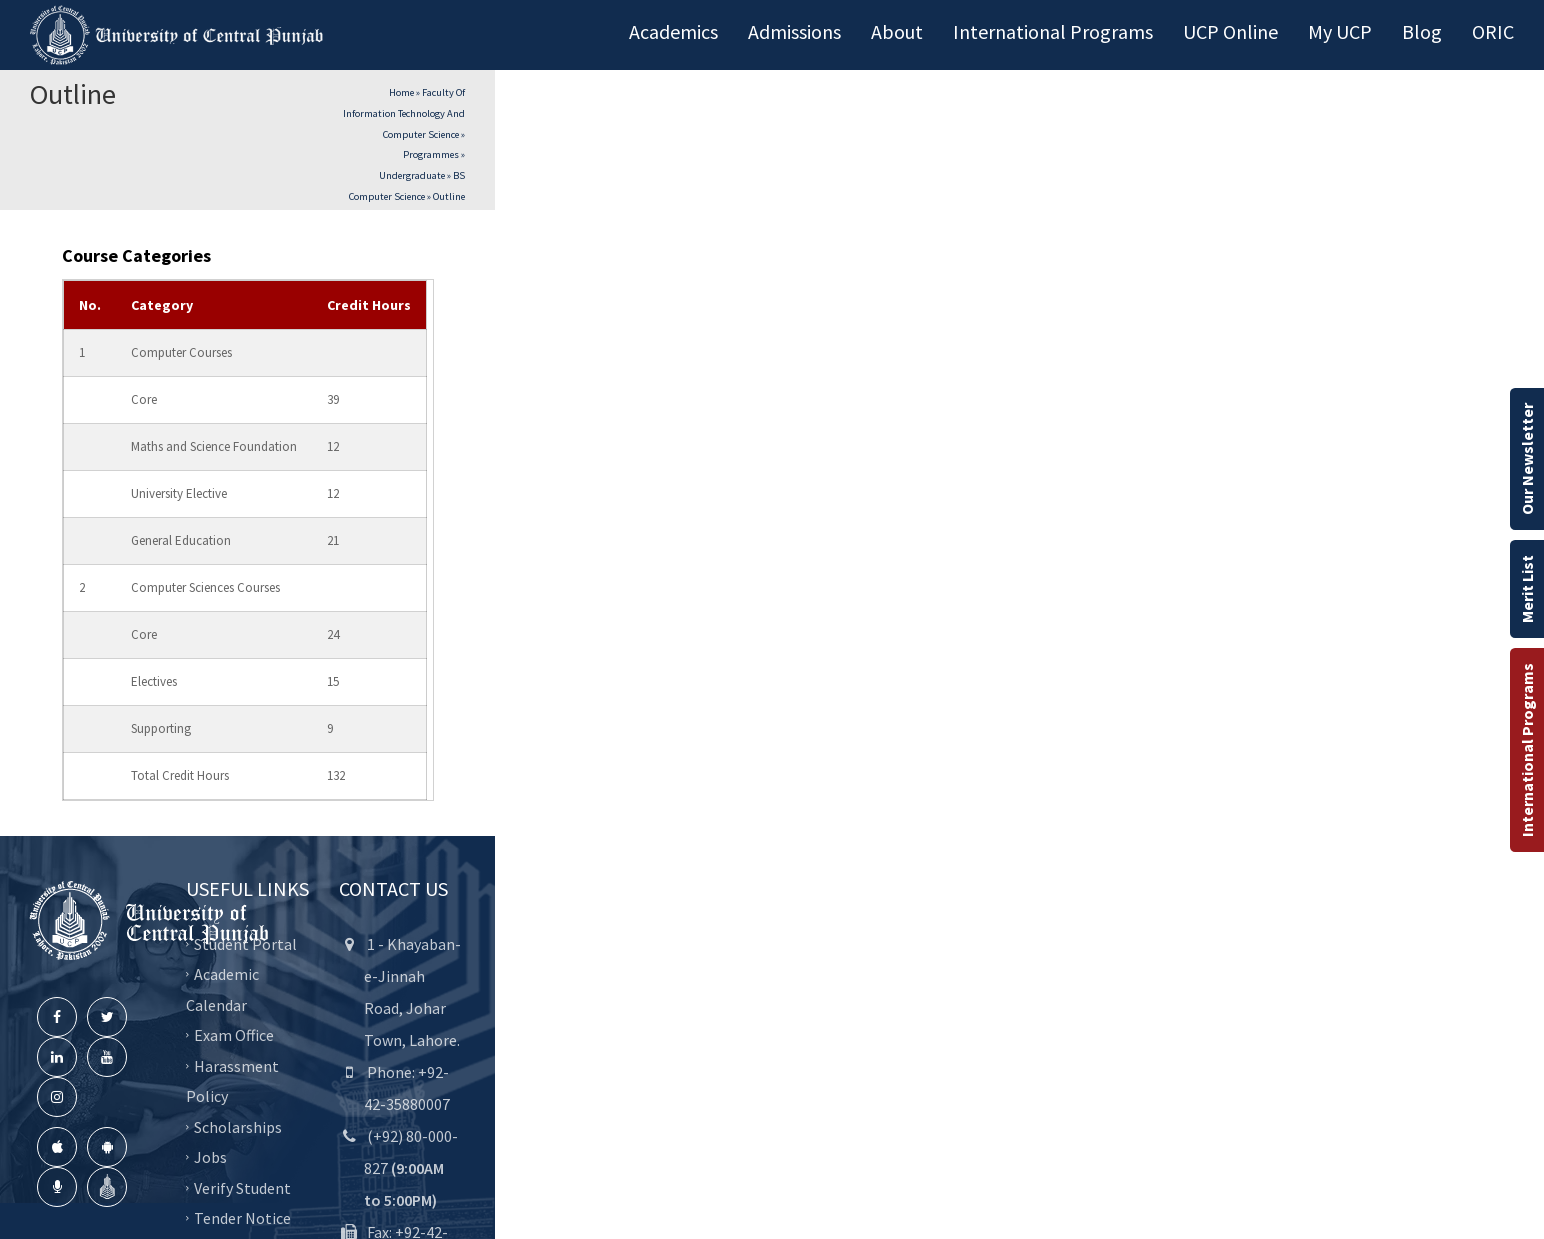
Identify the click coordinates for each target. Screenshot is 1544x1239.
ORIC (1493, 31)
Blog (1422, 31)
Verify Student (242, 1187)
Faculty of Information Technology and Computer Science (404, 113)
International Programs (1527, 750)
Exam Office (234, 1035)
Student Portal (245, 943)
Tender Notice (242, 1218)
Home (401, 92)
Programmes (431, 154)
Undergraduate (412, 175)
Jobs (210, 1157)
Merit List (1527, 589)
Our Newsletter (1527, 459)
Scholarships (238, 1126)
